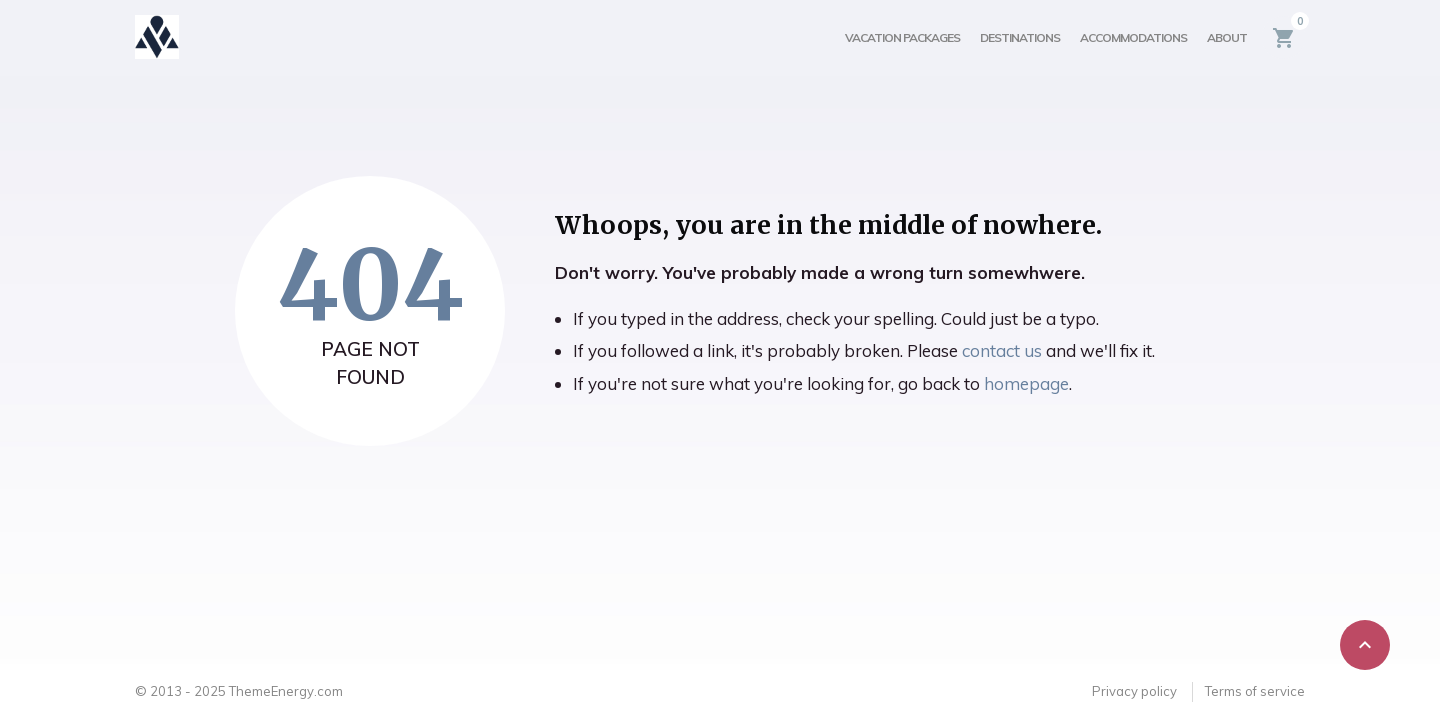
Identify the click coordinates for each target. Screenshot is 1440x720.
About (1227, 37)
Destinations (1020, 37)
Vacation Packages (902, 37)
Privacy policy (1134, 691)
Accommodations (1133, 37)
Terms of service (1255, 691)
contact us (1002, 350)
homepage (1026, 383)
